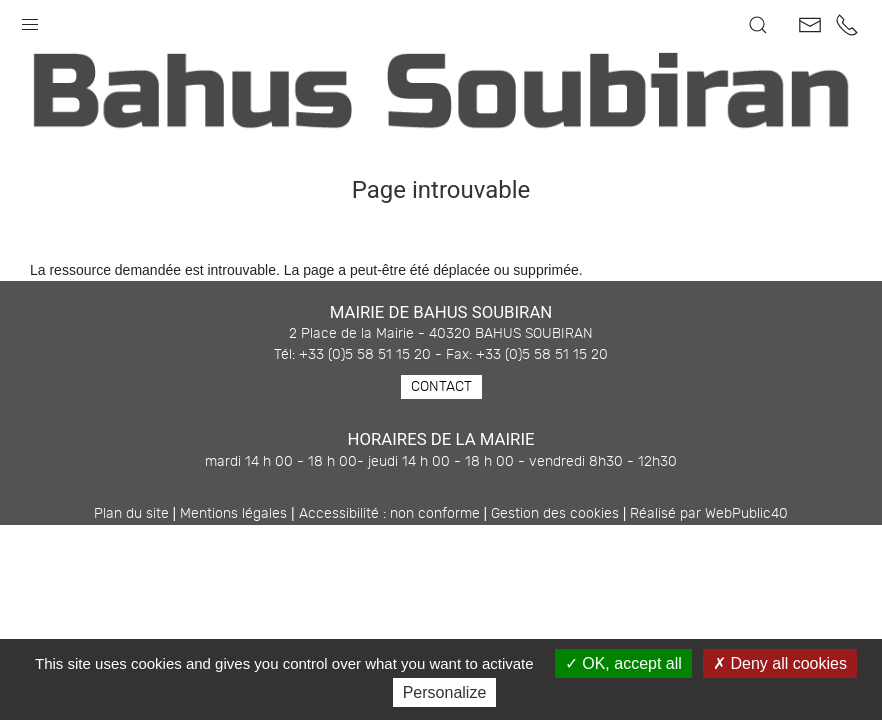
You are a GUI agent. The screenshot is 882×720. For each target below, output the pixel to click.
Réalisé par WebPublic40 (709, 514)
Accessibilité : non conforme (389, 514)
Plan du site (131, 514)
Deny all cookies (780, 663)
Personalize (445, 692)
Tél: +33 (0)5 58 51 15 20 (352, 355)
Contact (441, 387)
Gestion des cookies (555, 514)
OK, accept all (623, 663)
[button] (30, 20)
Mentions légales (233, 514)
